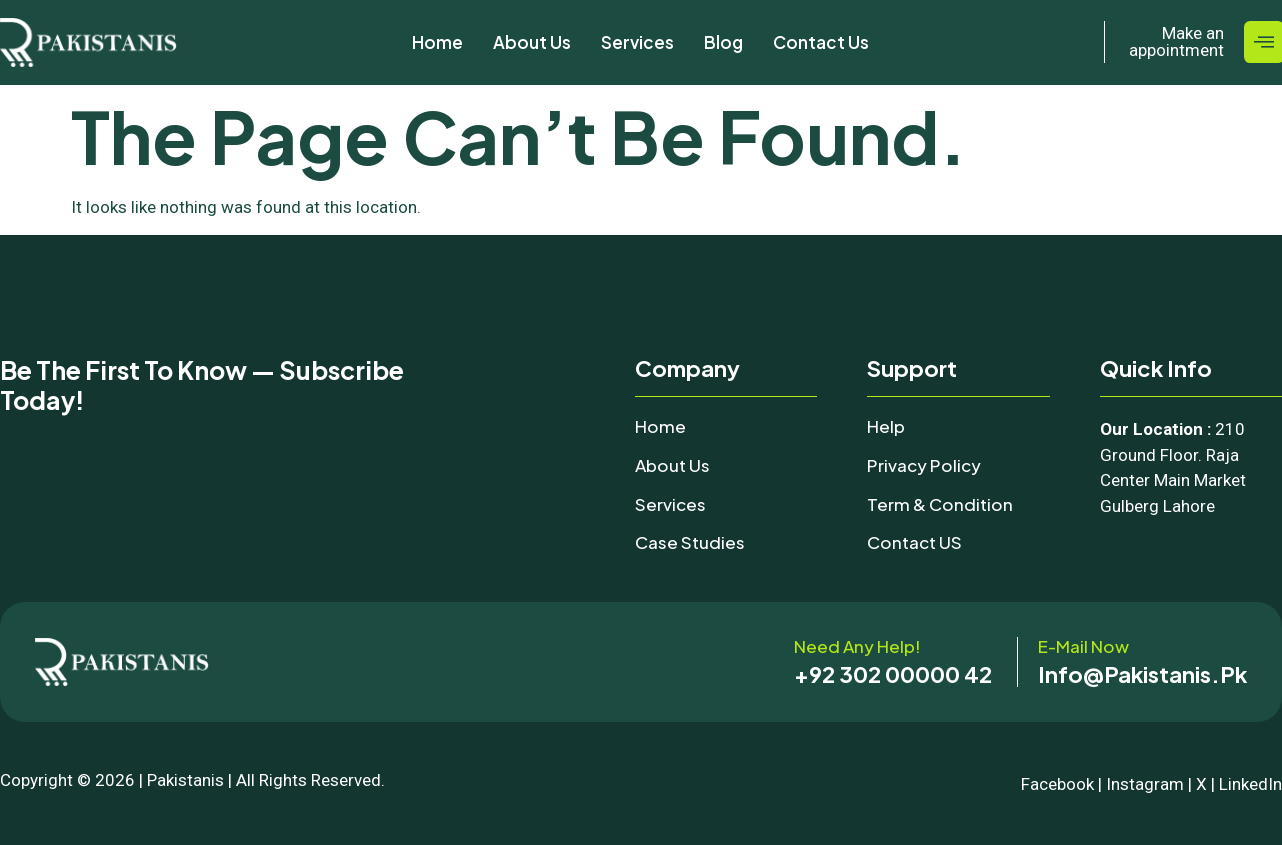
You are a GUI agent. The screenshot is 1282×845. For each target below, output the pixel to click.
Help (886, 426)
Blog (723, 42)
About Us (532, 42)
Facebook (1057, 784)
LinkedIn (1250, 784)
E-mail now (1083, 646)
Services (637, 42)
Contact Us (821, 42)
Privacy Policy (924, 465)
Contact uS (914, 542)
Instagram (1145, 784)
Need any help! (857, 646)
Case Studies (690, 542)
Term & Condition (940, 504)
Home (437, 42)
